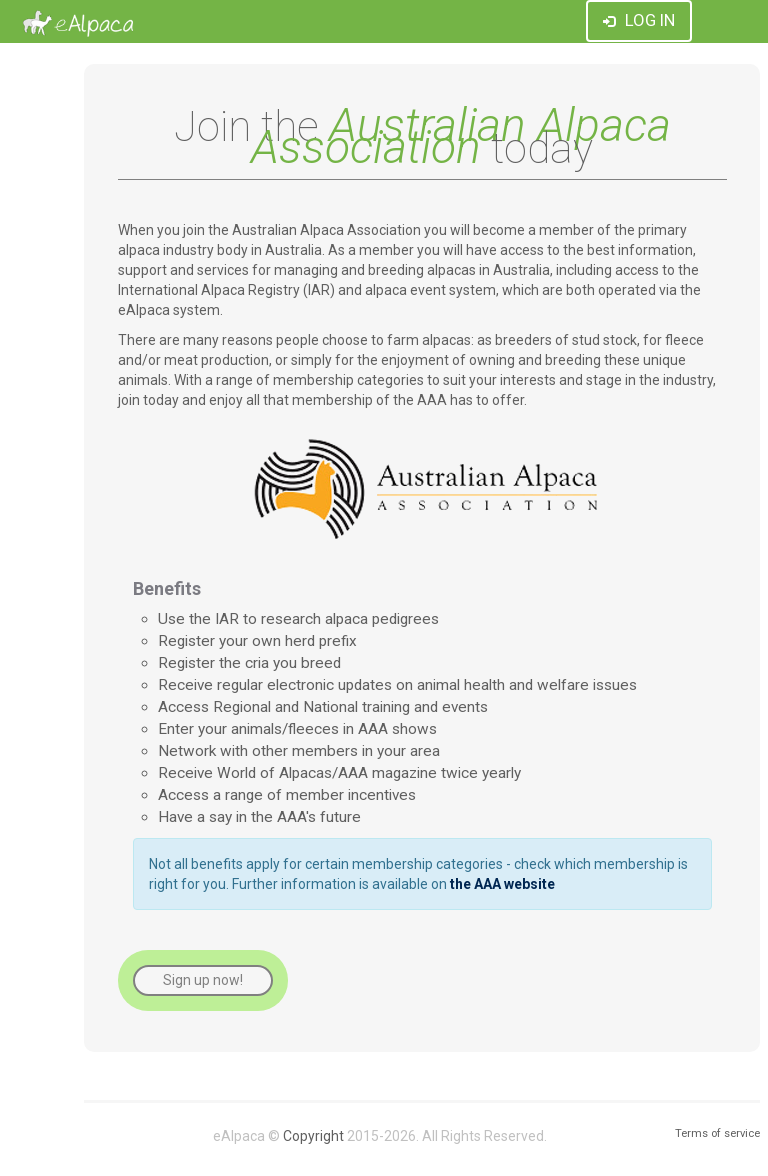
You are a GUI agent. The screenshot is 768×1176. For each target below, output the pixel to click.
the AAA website (502, 884)
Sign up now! (203, 980)
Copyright (313, 1136)
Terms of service (717, 1133)
